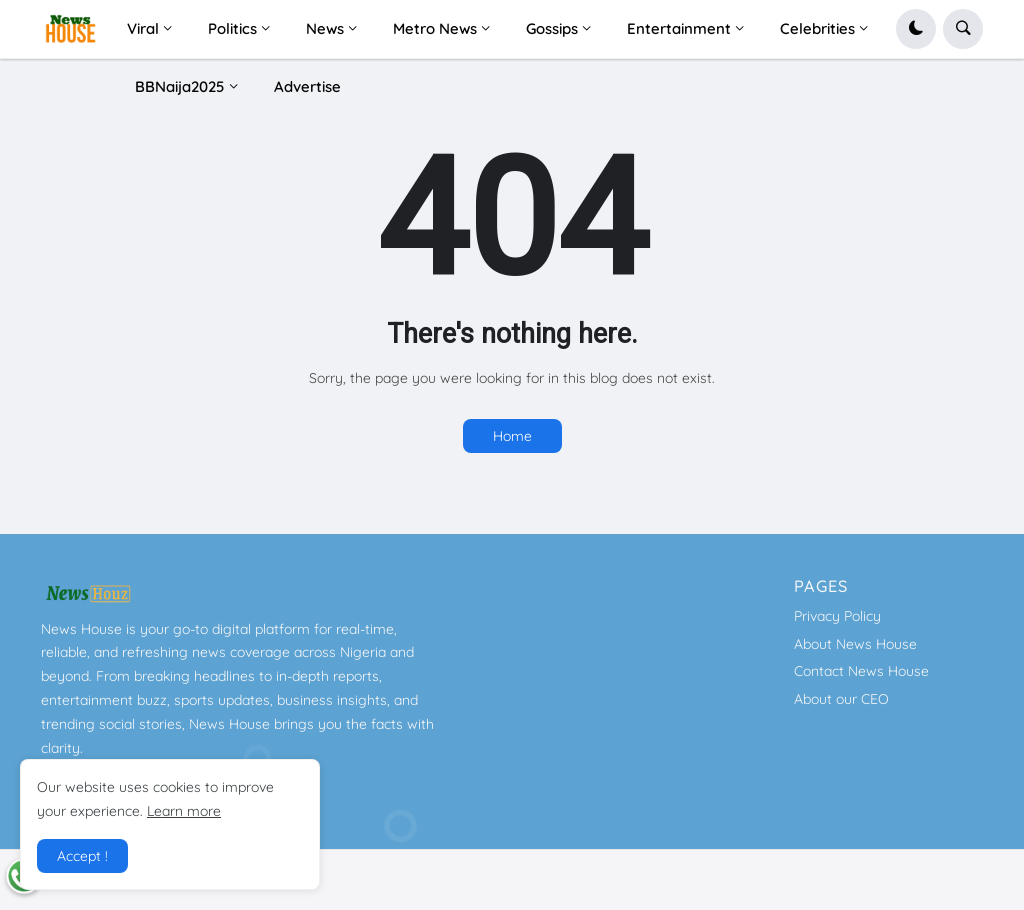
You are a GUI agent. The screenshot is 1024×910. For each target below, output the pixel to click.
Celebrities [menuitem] (817, 28)
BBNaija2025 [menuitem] (180, 86)
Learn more (184, 811)
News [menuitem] (325, 28)
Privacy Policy (837, 616)
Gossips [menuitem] (552, 28)
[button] (916, 29)
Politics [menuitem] (232, 28)
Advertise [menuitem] (307, 86)
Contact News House (861, 671)
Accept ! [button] (82, 856)
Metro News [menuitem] (435, 28)
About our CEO (841, 699)
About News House (855, 644)
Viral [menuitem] (143, 28)
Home (512, 436)
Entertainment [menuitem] (679, 28)
